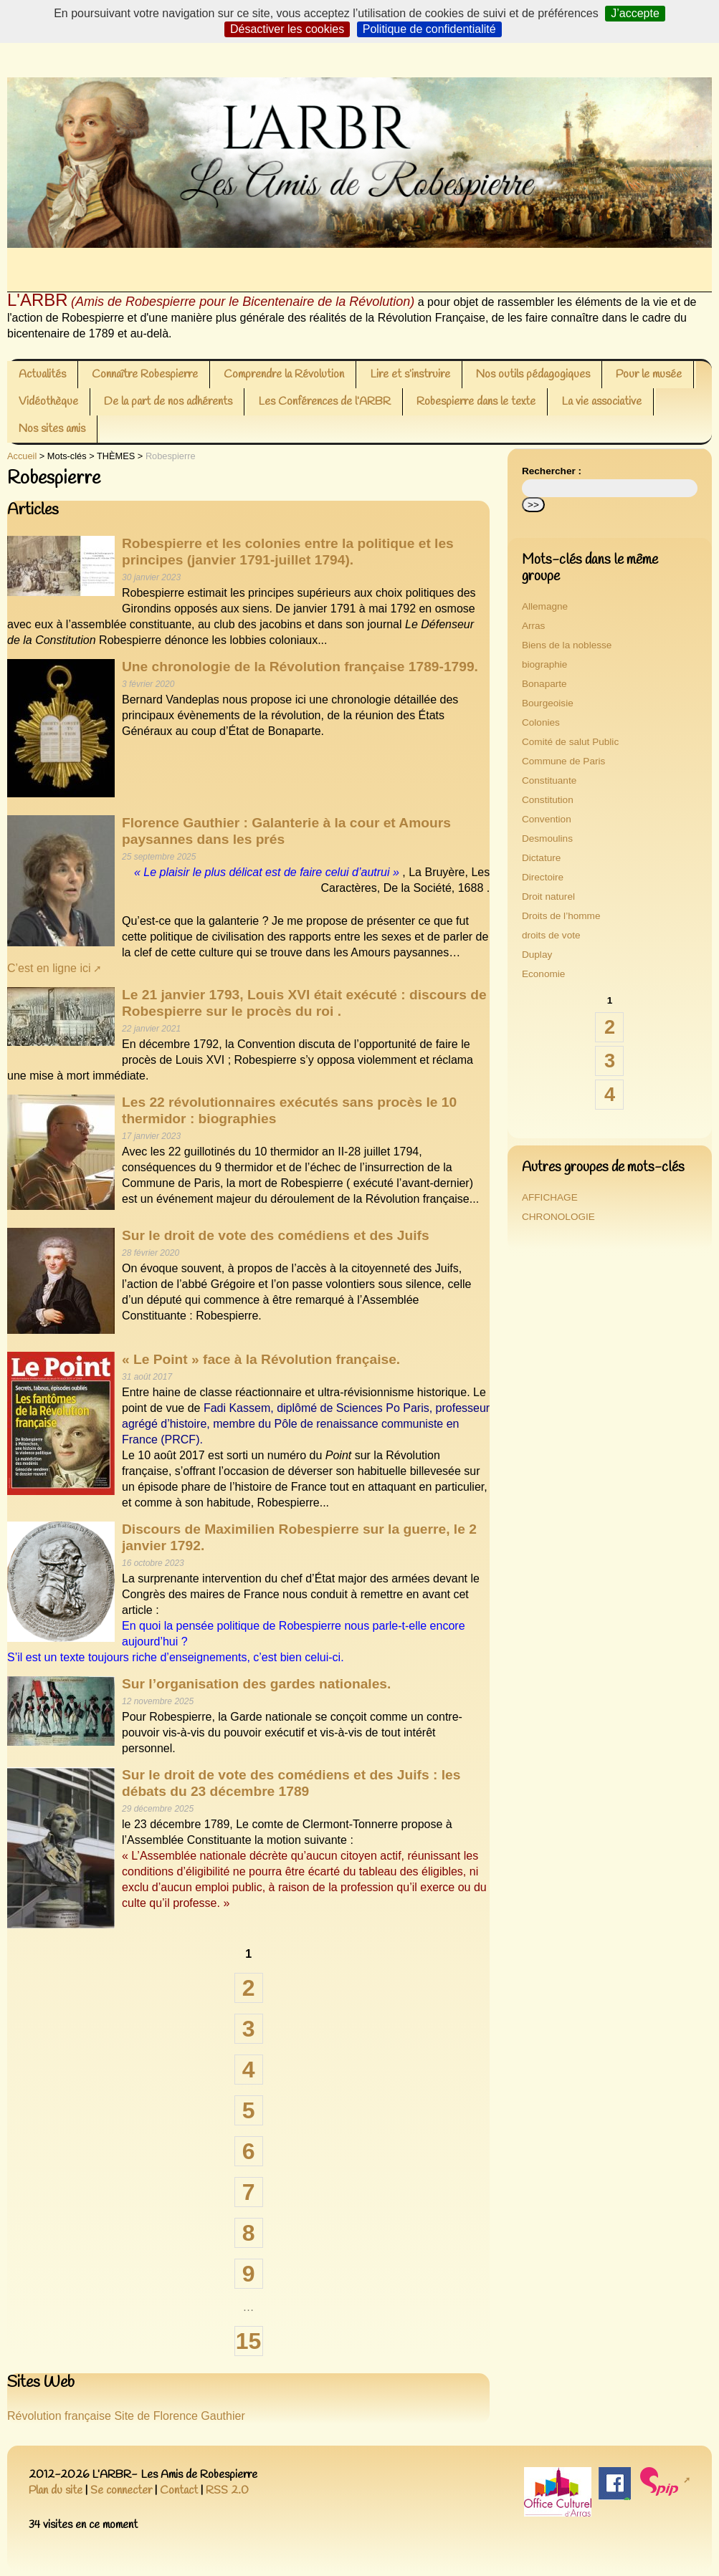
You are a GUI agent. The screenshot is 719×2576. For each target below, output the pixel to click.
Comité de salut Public (570, 741)
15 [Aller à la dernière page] (249, 2341)
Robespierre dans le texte (475, 401)
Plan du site (55, 2490)
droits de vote (551, 935)
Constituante (549, 780)
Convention (546, 819)
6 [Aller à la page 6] (248, 2151)
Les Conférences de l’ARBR (324, 401)
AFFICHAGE (550, 1197)
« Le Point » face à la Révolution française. (261, 1359)
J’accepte (635, 13)
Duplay (537, 954)
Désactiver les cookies (287, 29)
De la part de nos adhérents (168, 401)
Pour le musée (649, 374)
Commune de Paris (563, 761)
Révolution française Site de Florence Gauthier (126, 2416)
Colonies (541, 722)
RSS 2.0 (227, 2490)
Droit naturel (548, 896)
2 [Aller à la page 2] (248, 1988)
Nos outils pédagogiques (533, 374)
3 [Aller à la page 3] (248, 2029)
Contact (179, 2490)
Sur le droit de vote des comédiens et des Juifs (275, 1235)
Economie (543, 974)
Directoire (542, 877)
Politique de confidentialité (429, 29)
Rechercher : (551, 471)
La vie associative (601, 401)
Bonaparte (544, 683)
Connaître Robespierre (145, 374)
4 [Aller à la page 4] (248, 2069)
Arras (533, 625)
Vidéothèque (48, 401)
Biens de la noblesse (566, 645)
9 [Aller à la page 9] (248, 2274)
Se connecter (121, 2490)
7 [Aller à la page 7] (248, 2192)
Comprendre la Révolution (284, 374)
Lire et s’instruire (410, 374)
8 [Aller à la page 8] (248, 2233)
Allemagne (545, 606)
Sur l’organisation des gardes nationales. (256, 1683)
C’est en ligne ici (49, 968)
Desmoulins (547, 838)
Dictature (541, 857)
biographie (545, 664)
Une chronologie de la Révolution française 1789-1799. (300, 666)
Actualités (42, 374)
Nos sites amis (52, 428)
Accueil (22, 456)
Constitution (547, 799)
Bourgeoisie (547, 703)
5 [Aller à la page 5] (248, 2110)
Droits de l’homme (561, 915)
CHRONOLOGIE (558, 1216)
